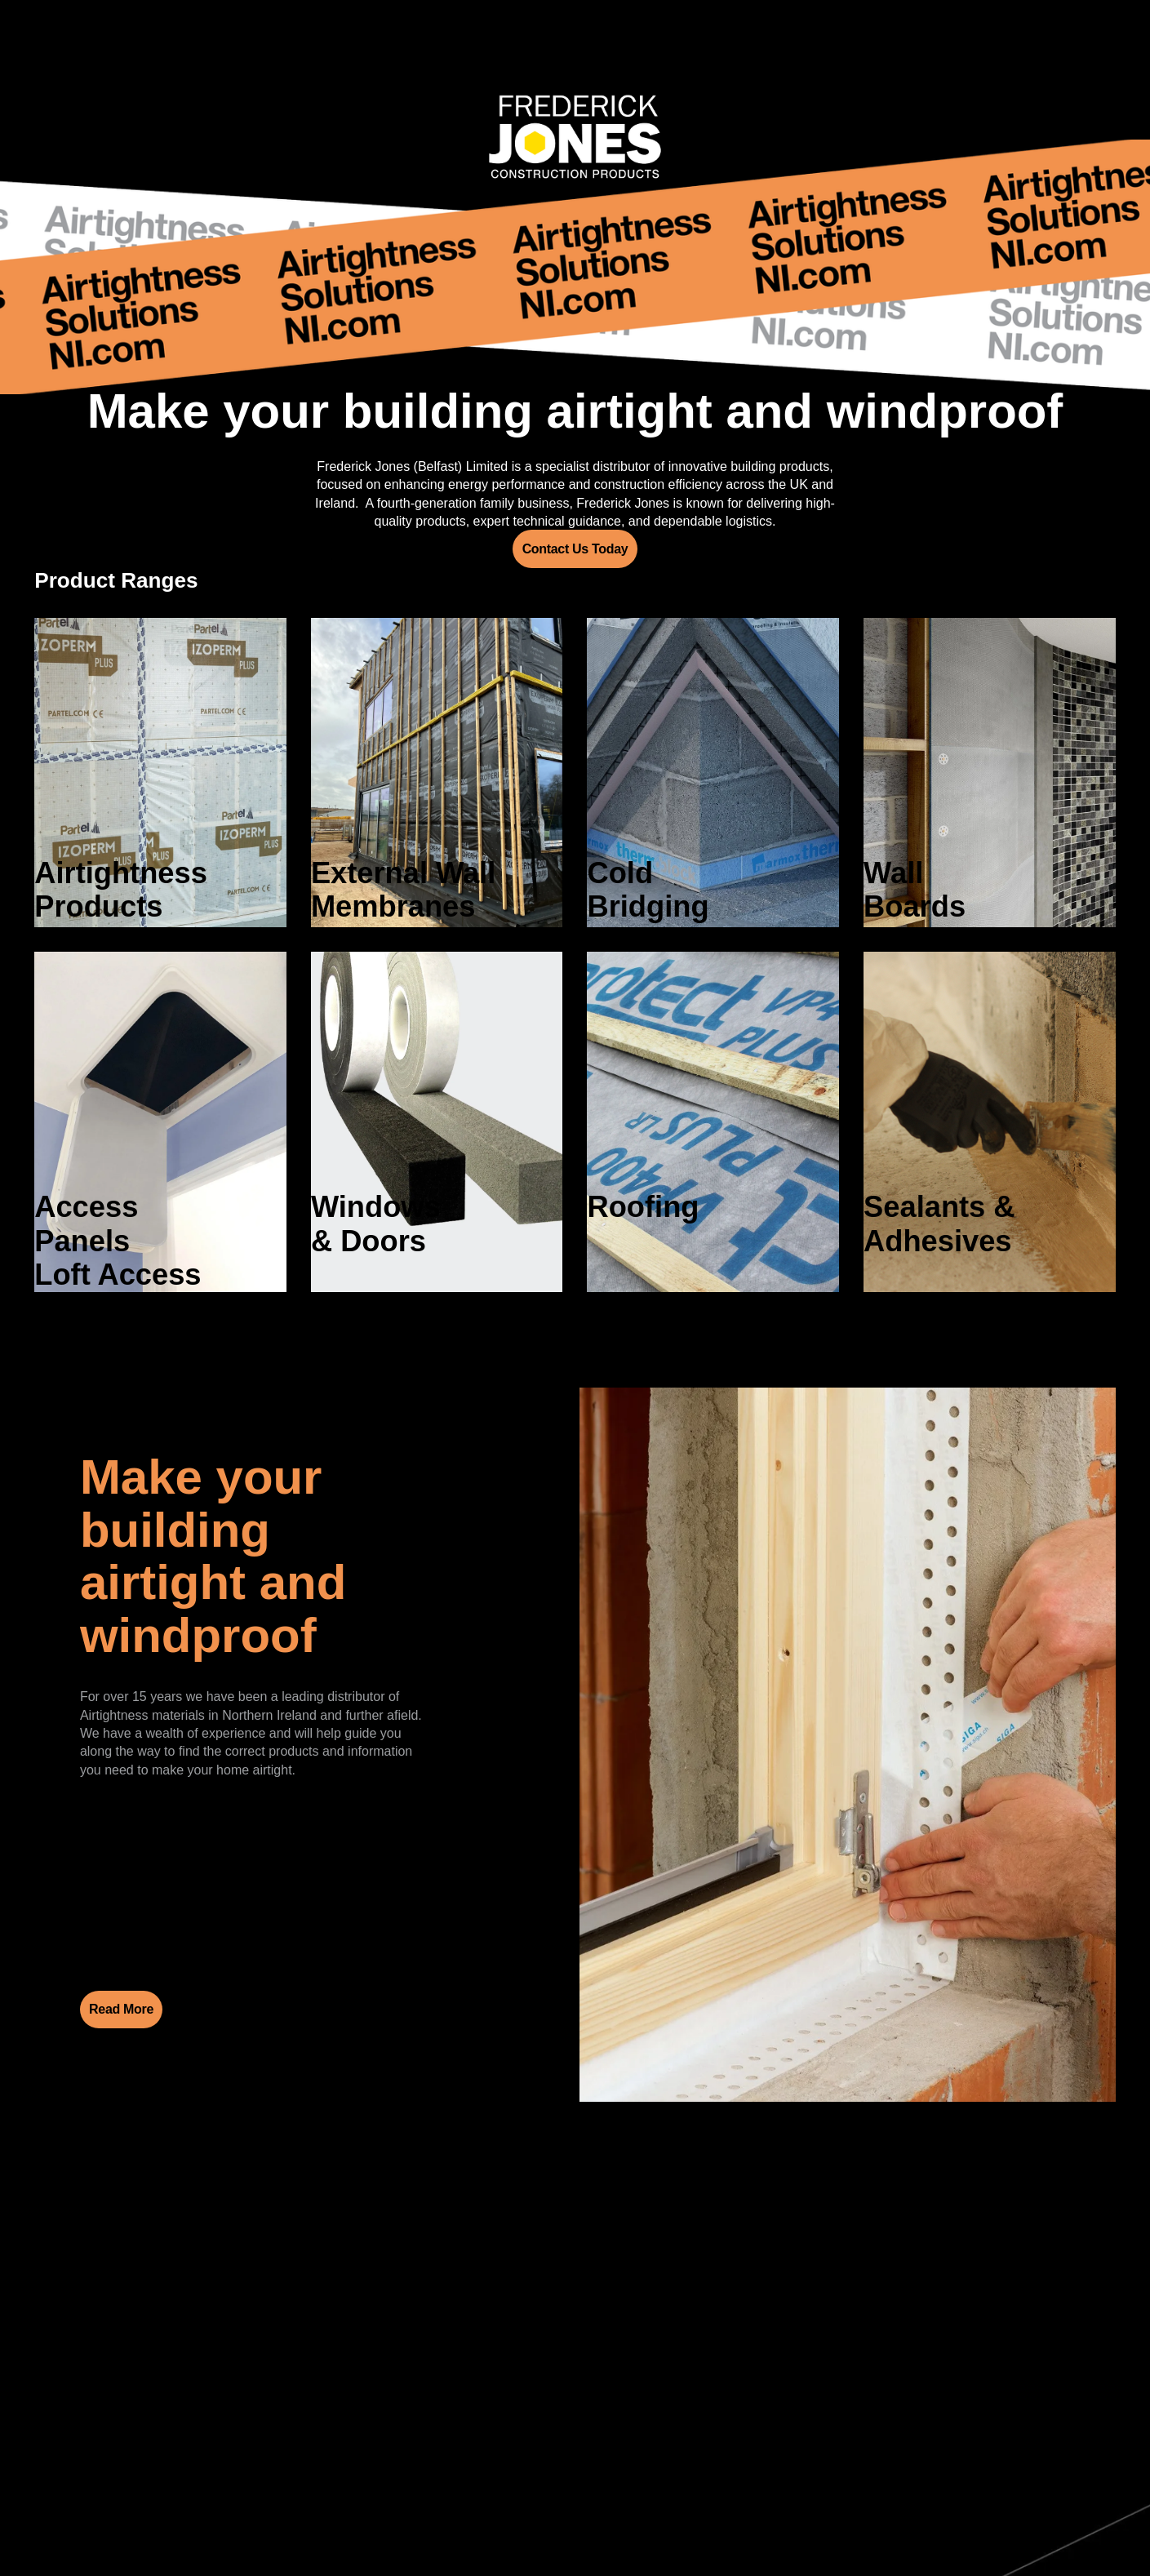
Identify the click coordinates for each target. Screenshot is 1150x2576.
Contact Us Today (575, 549)
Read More (121, 2009)
